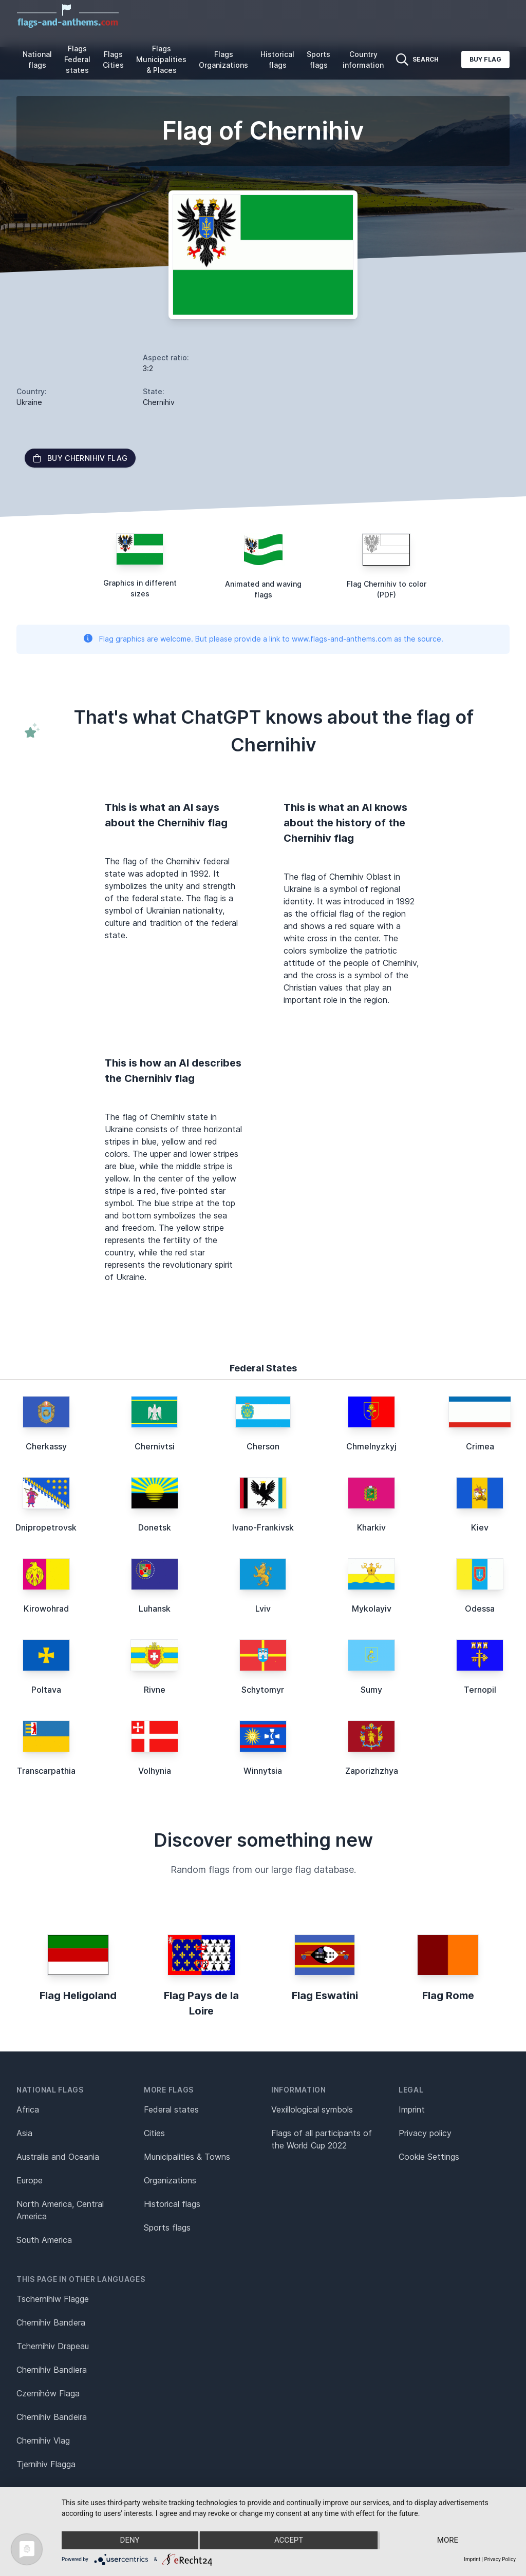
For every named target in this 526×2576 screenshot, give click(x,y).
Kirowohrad (46, 1608)
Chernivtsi (155, 1446)
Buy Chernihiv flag (80, 458)
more (448, 2540)
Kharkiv (371, 1527)
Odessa (480, 1608)
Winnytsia (262, 1771)
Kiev (480, 1527)
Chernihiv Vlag (43, 2440)
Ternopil (480, 1689)
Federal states (171, 2109)
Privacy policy (425, 2133)
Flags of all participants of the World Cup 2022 (321, 2139)
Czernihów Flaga (48, 2393)
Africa (27, 2109)
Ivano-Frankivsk (263, 1527)
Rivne (154, 1689)
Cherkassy (46, 1446)
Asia (24, 2133)
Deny (129, 2540)
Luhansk (155, 1608)
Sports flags (318, 59)
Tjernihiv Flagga (46, 2464)
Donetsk (154, 1527)
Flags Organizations (223, 59)
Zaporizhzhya (371, 1771)
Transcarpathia (46, 1771)
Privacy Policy (500, 2559)
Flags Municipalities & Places (161, 59)
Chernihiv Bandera (50, 2322)
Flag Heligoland (78, 1995)
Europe (29, 2180)
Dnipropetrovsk (46, 1527)
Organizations (170, 2180)
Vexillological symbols (312, 2109)
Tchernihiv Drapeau (52, 2346)
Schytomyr (262, 1689)
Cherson (263, 1446)
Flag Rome (448, 1995)
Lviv (263, 1608)
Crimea (480, 1446)
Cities (154, 2133)
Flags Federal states (77, 59)
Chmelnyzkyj (371, 1446)
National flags (37, 59)
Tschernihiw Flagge (52, 2299)
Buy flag (485, 59)
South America (44, 2240)
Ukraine (29, 402)
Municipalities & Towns (187, 2157)
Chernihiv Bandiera (51, 2370)
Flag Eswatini (325, 1995)
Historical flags (277, 59)
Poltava (46, 1689)
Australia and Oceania (57, 2157)
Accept (288, 2540)
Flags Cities (113, 59)
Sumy (371, 1689)
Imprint (412, 2109)
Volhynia (154, 1771)
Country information (363, 59)
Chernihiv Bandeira (51, 2417)
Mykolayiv (371, 1608)
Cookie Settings (429, 2157)
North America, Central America (60, 2210)
